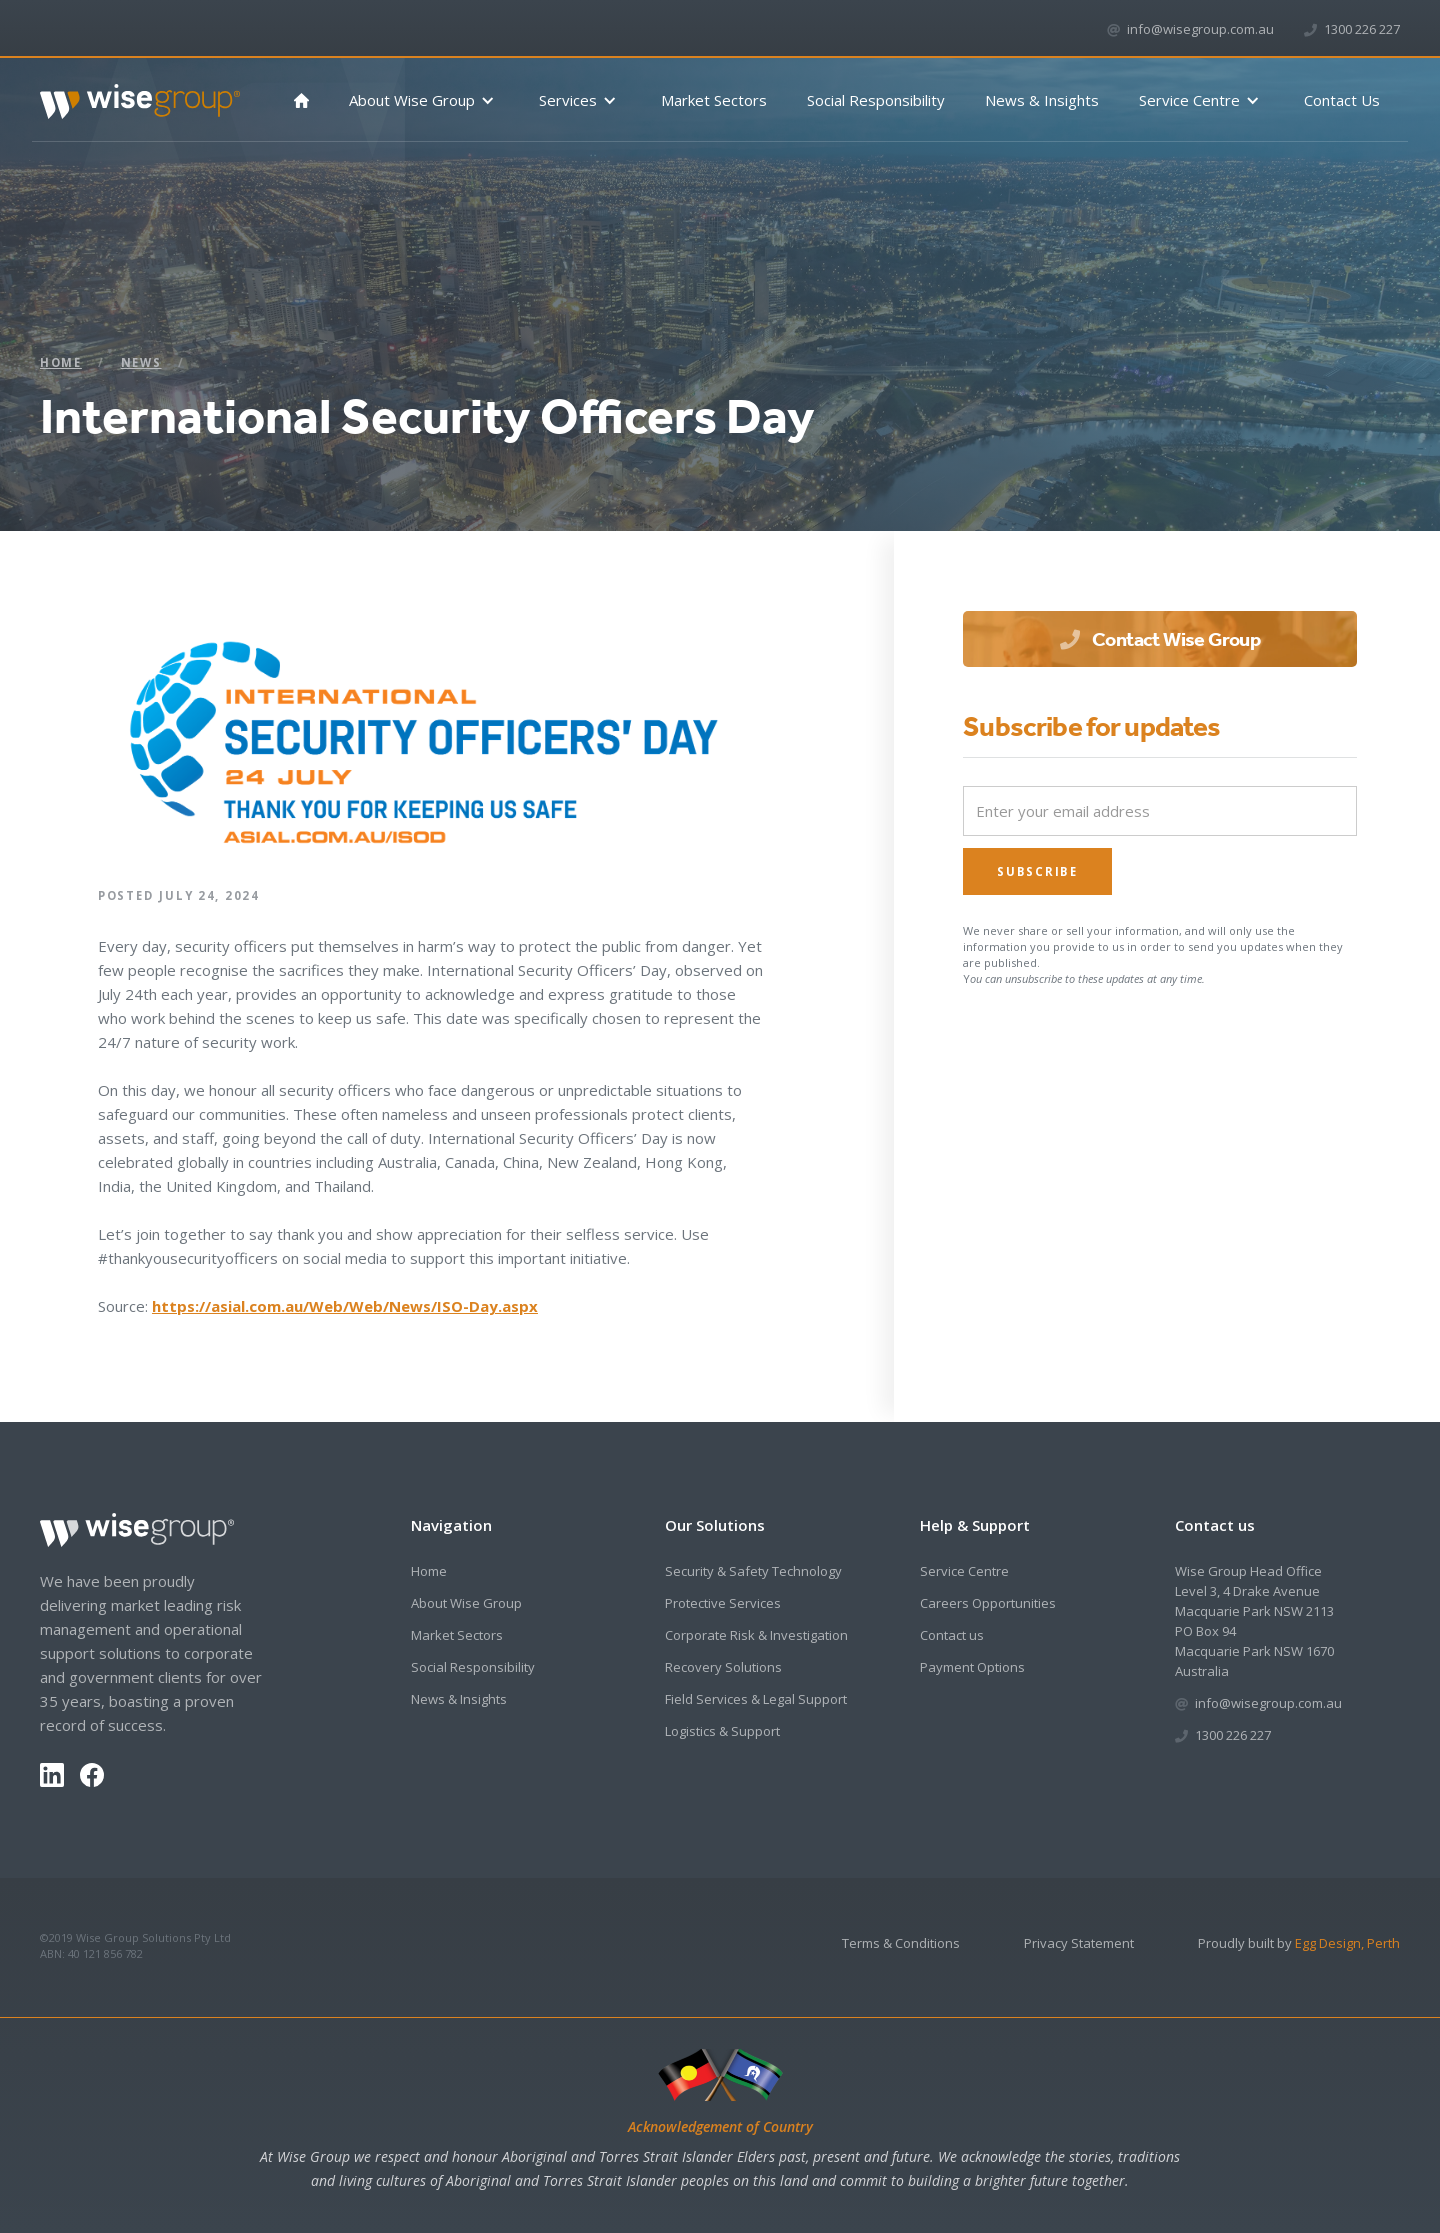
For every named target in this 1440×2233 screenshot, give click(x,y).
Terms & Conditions (901, 1943)
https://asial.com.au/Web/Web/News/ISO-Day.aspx (345, 1306)
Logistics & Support (722, 1731)
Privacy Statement (1079, 1943)
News (141, 362)
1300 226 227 (1362, 29)
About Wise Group (466, 1603)
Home (61, 362)
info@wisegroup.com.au (1200, 29)
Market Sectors (714, 100)
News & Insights (1042, 100)
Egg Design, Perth (1347, 1943)
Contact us (952, 1635)
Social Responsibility (876, 100)
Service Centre (964, 1571)
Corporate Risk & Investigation (756, 1635)
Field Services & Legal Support (756, 1699)
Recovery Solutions (723, 1667)
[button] (424, 100)
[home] (140, 93)
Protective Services (723, 1603)
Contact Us (1342, 100)
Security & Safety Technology (753, 1571)
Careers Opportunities (988, 1603)
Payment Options (972, 1667)
